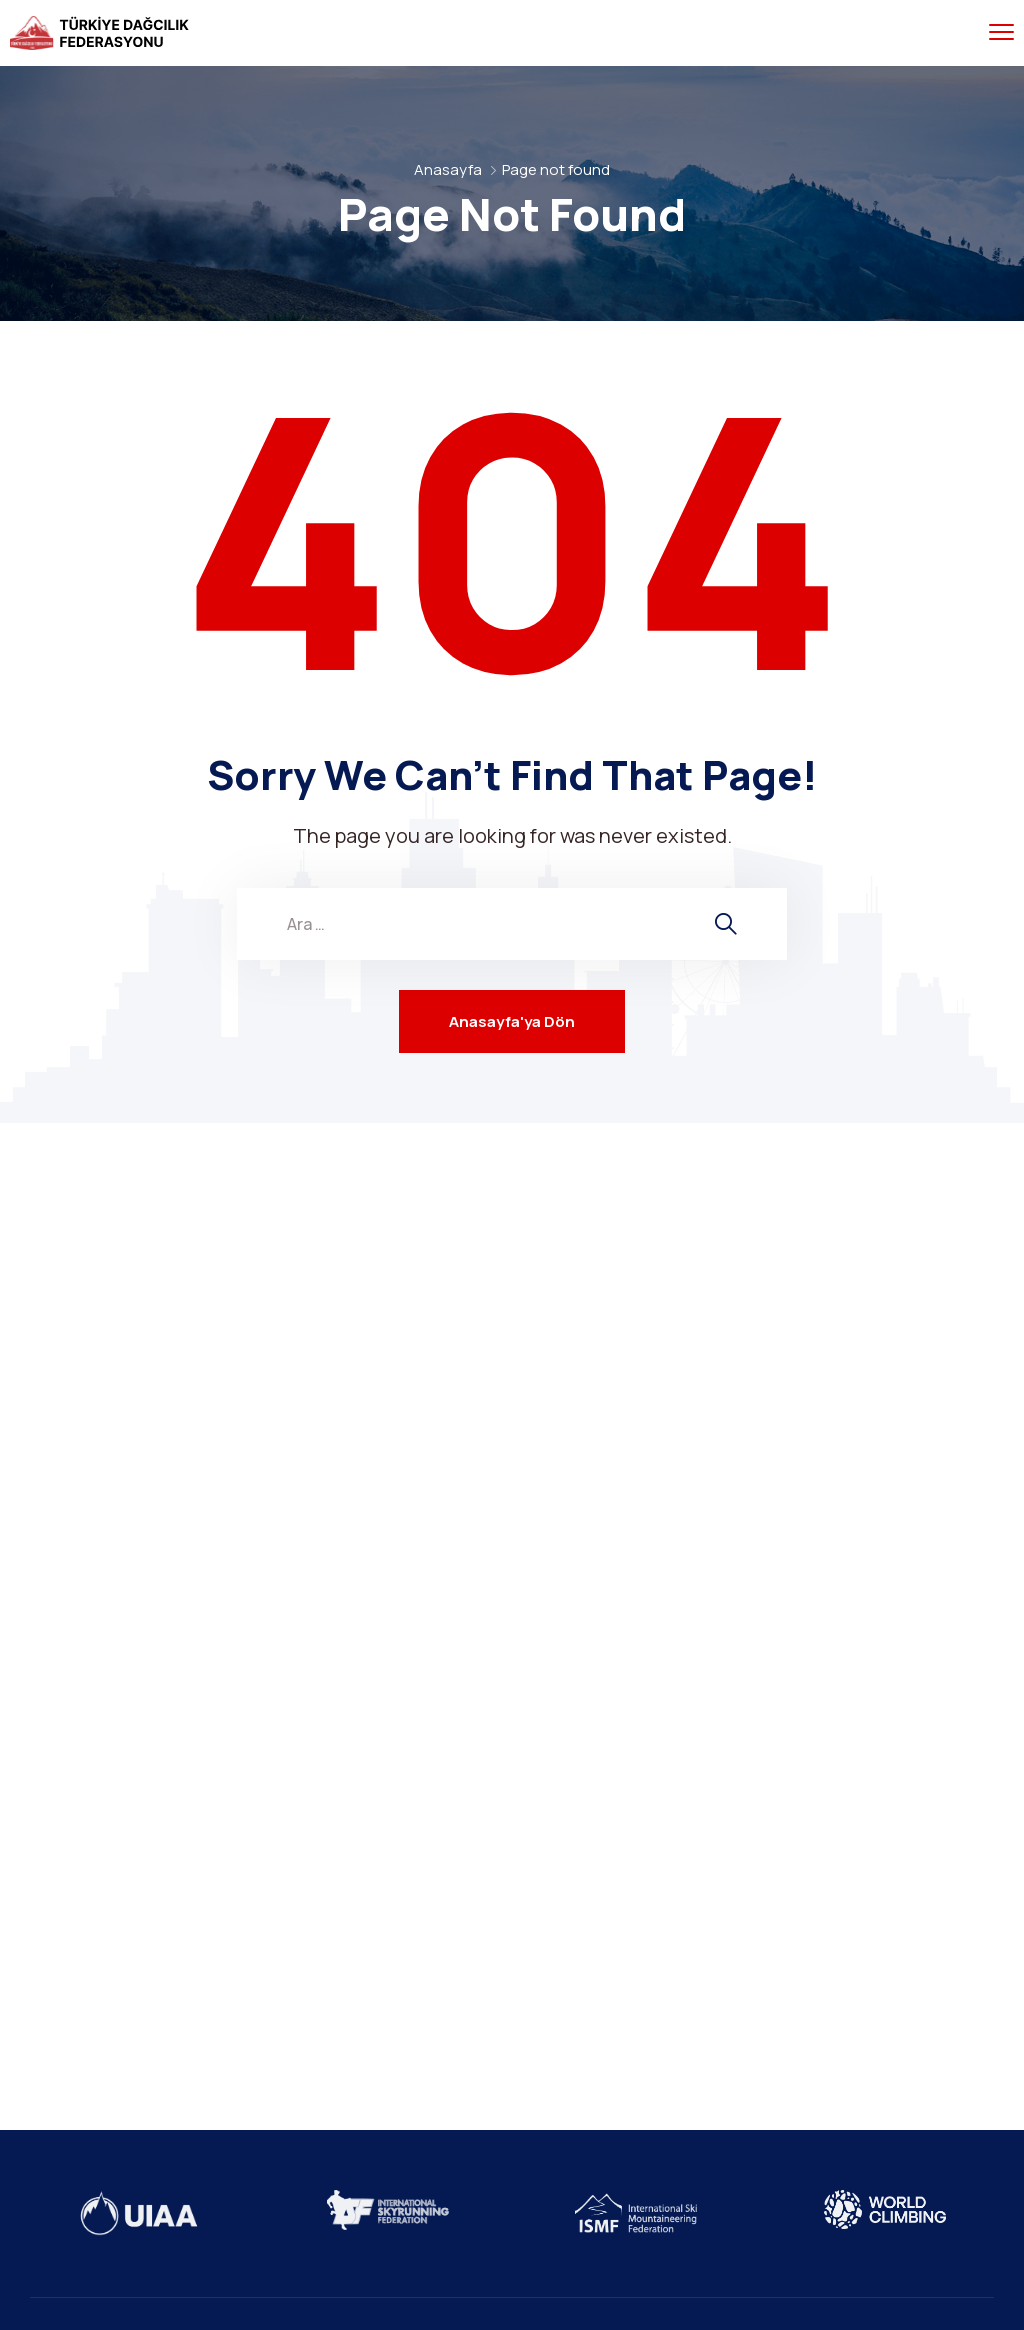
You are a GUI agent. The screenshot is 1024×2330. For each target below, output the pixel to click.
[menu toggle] (1001, 32)
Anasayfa (448, 169)
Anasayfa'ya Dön (512, 1021)
